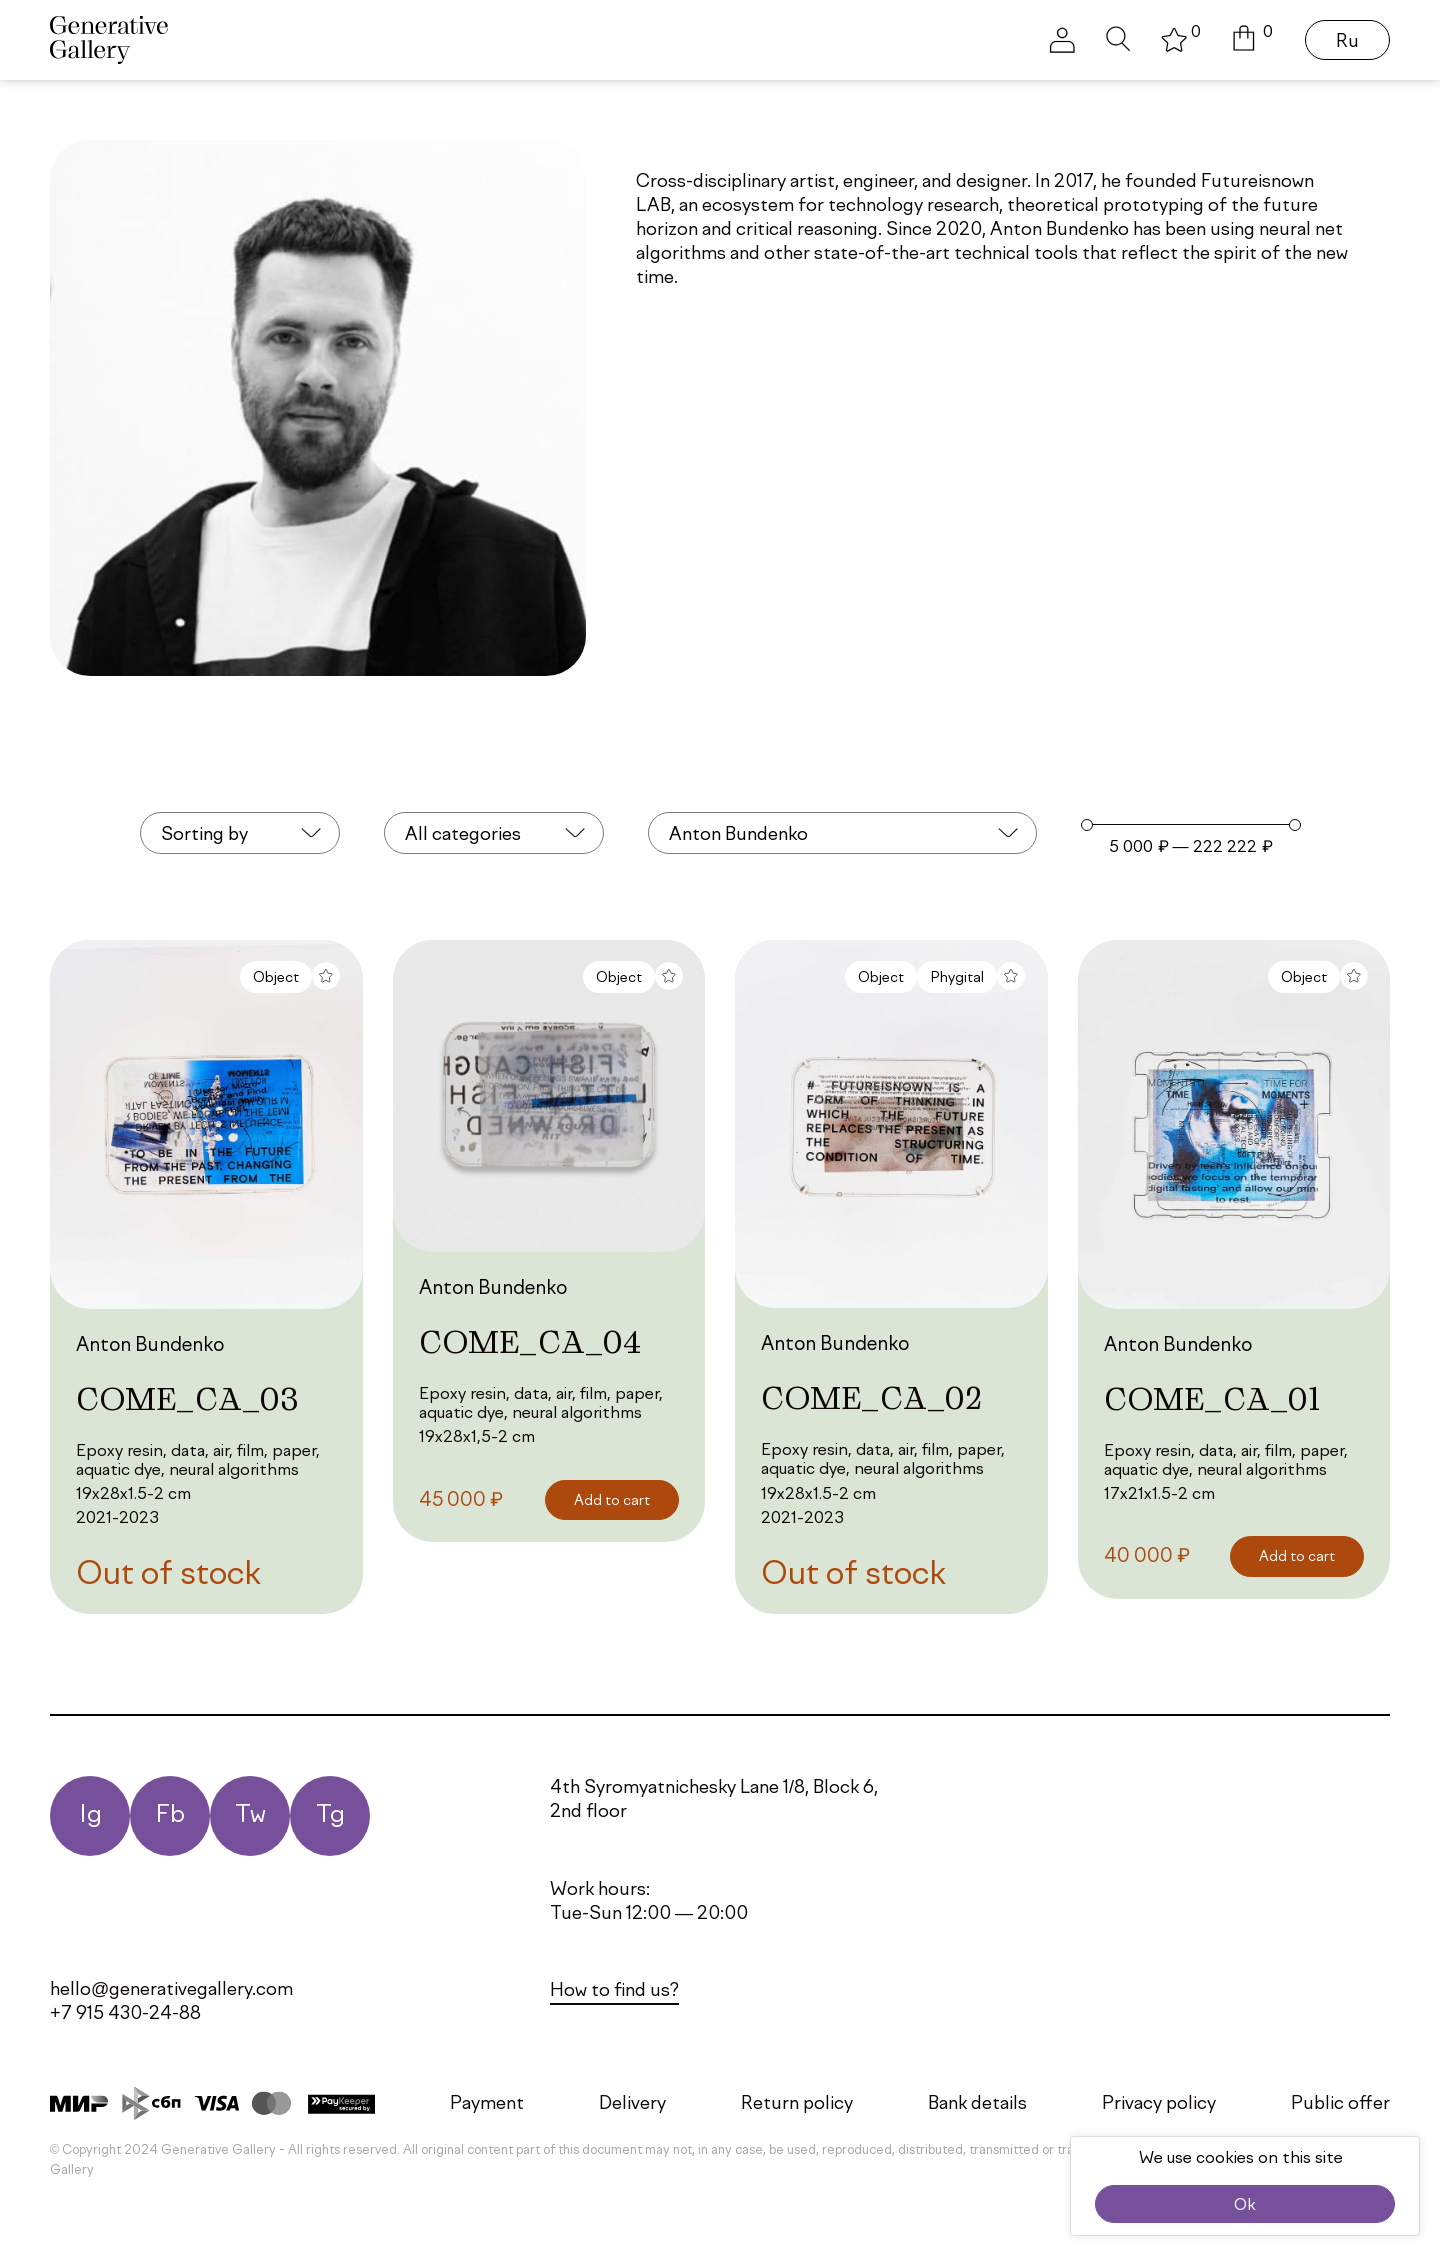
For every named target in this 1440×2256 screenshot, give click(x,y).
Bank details (977, 2104)
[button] (1253, 40)
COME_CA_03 (187, 1399)
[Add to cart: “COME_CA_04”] (612, 1500)
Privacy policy (1159, 2104)
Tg (330, 1815)
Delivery (632, 2104)
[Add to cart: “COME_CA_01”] (1297, 1556)
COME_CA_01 (1212, 1399)
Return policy (797, 2104)
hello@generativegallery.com (171, 1990)
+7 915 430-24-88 (125, 2014)
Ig (90, 1815)
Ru (1347, 42)
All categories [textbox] (463, 835)
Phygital (957, 978)
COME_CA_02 (871, 1398)
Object (276, 978)
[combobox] (240, 833)
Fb (170, 1815)
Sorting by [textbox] (204, 835)
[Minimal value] (1191, 825)
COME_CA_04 (530, 1342)
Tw (250, 1815)
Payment (487, 2104)
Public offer (1340, 2104)
